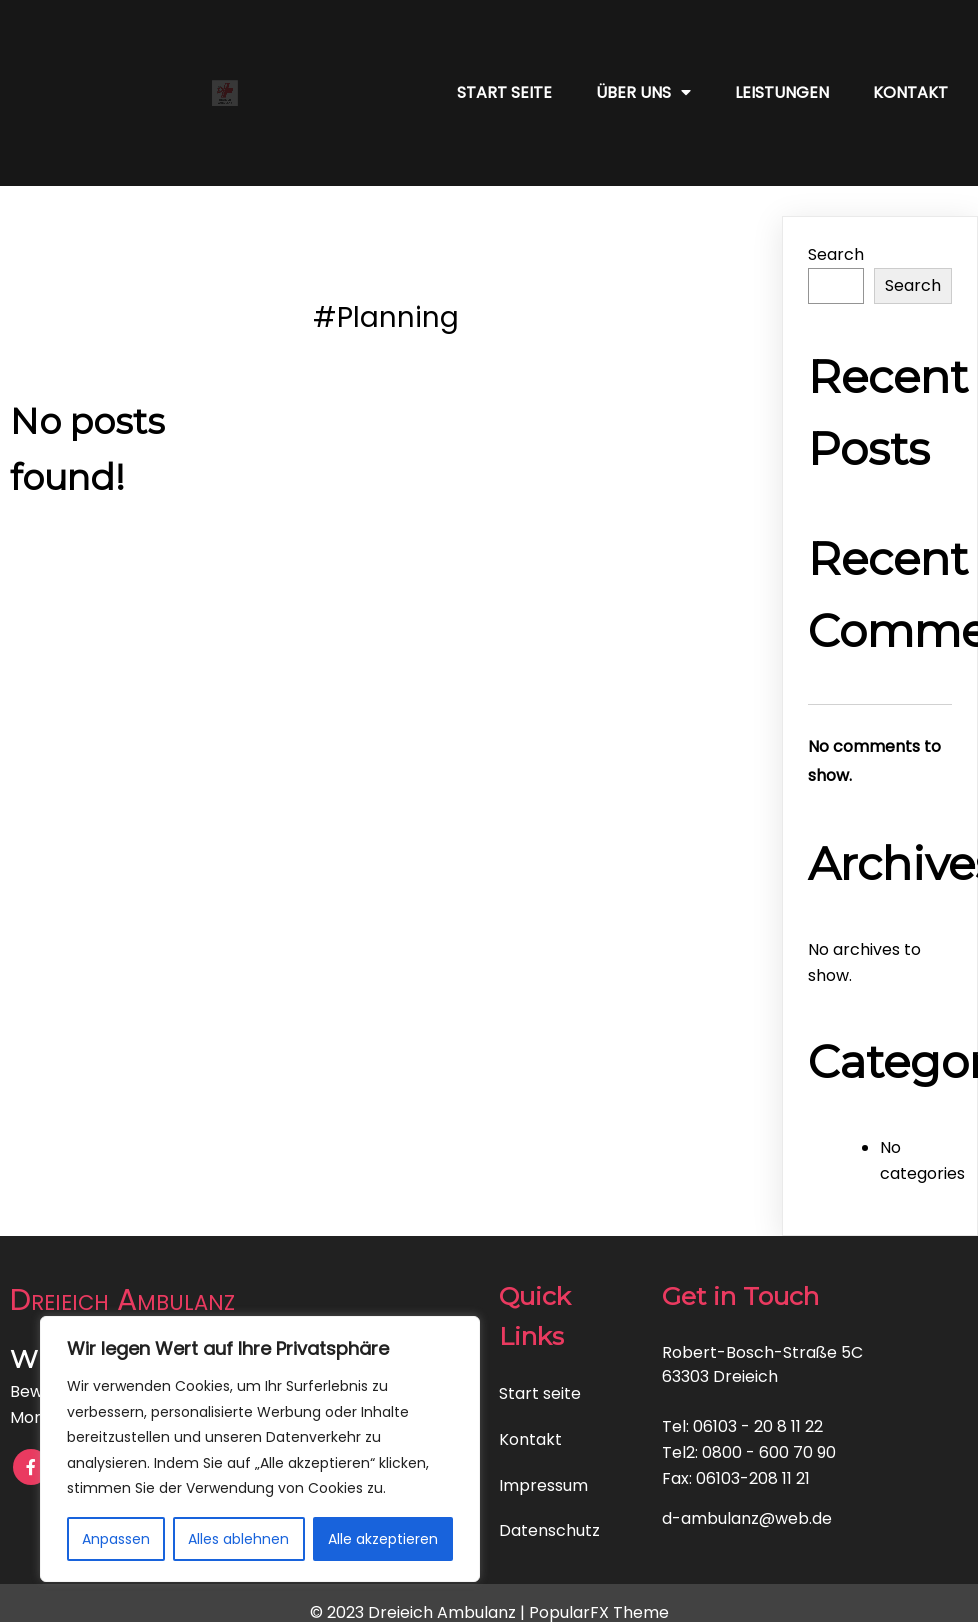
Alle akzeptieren (383, 1539)
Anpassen (116, 1539)
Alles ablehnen (238, 1539)
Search (836, 254)
